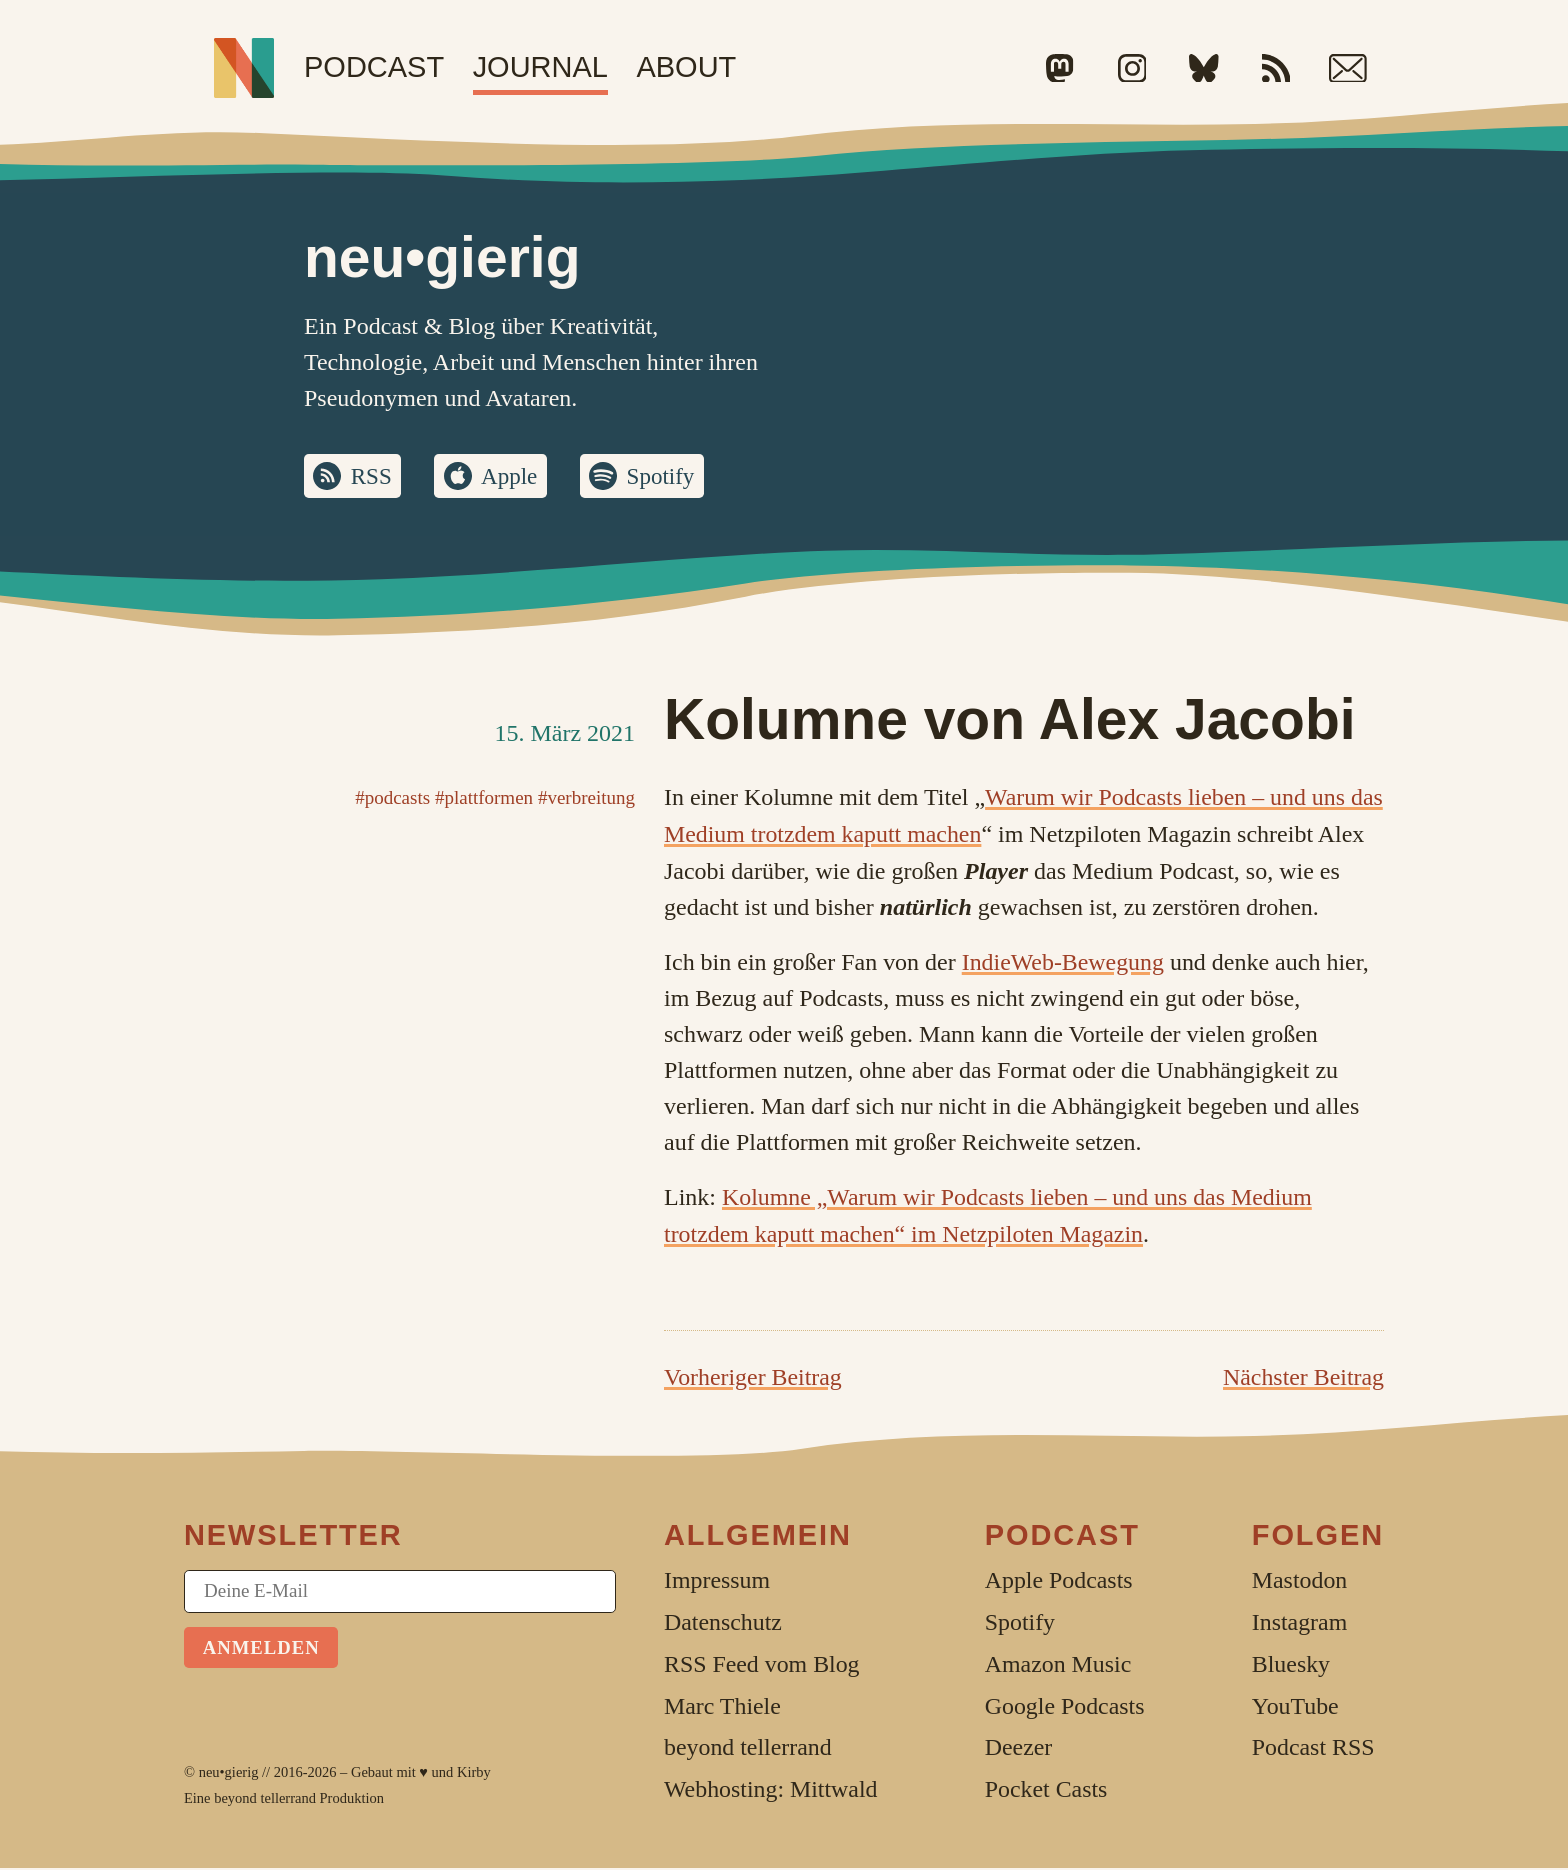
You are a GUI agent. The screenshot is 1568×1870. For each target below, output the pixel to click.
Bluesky (1291, 1666)
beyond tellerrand (265, 1799)
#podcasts (392, 799)
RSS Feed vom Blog (762, 1666)
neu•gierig (229, 1774)
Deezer (1019, 1749)
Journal (540, 67)
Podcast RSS (1313, 1749)
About (686, 67)
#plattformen (484, 799)
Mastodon (1299, 1582)
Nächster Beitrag (1303, 1379)
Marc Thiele (722, 1707)
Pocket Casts (1046, 1791)
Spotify (668, 477)
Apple (513, 477)
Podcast (374, 67)
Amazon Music (1058, 1666)
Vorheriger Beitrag (753, 1379)
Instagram (1299, 1624)
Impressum (717, 1582)
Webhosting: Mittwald (770, 1791)
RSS (373, 477)
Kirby (474, 1774)
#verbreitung (586, 799)
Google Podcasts (1065, 1707)
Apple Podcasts (1059, 1582)
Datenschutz (723, 1624)
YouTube (1295, 1707)
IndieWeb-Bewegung (1063, 963)
